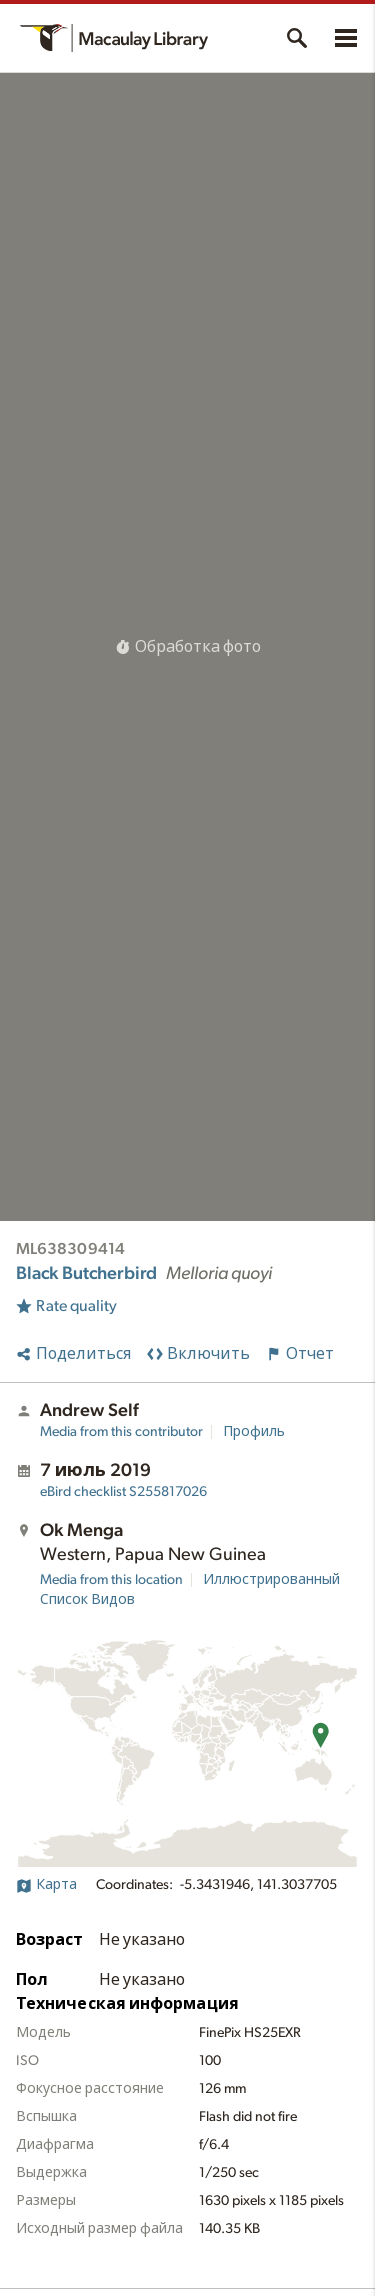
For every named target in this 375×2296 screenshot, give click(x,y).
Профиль (254, 1432)
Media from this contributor (121, 1432)
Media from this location (111, 1580)
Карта (46, 1885)
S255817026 (123, 1492)
